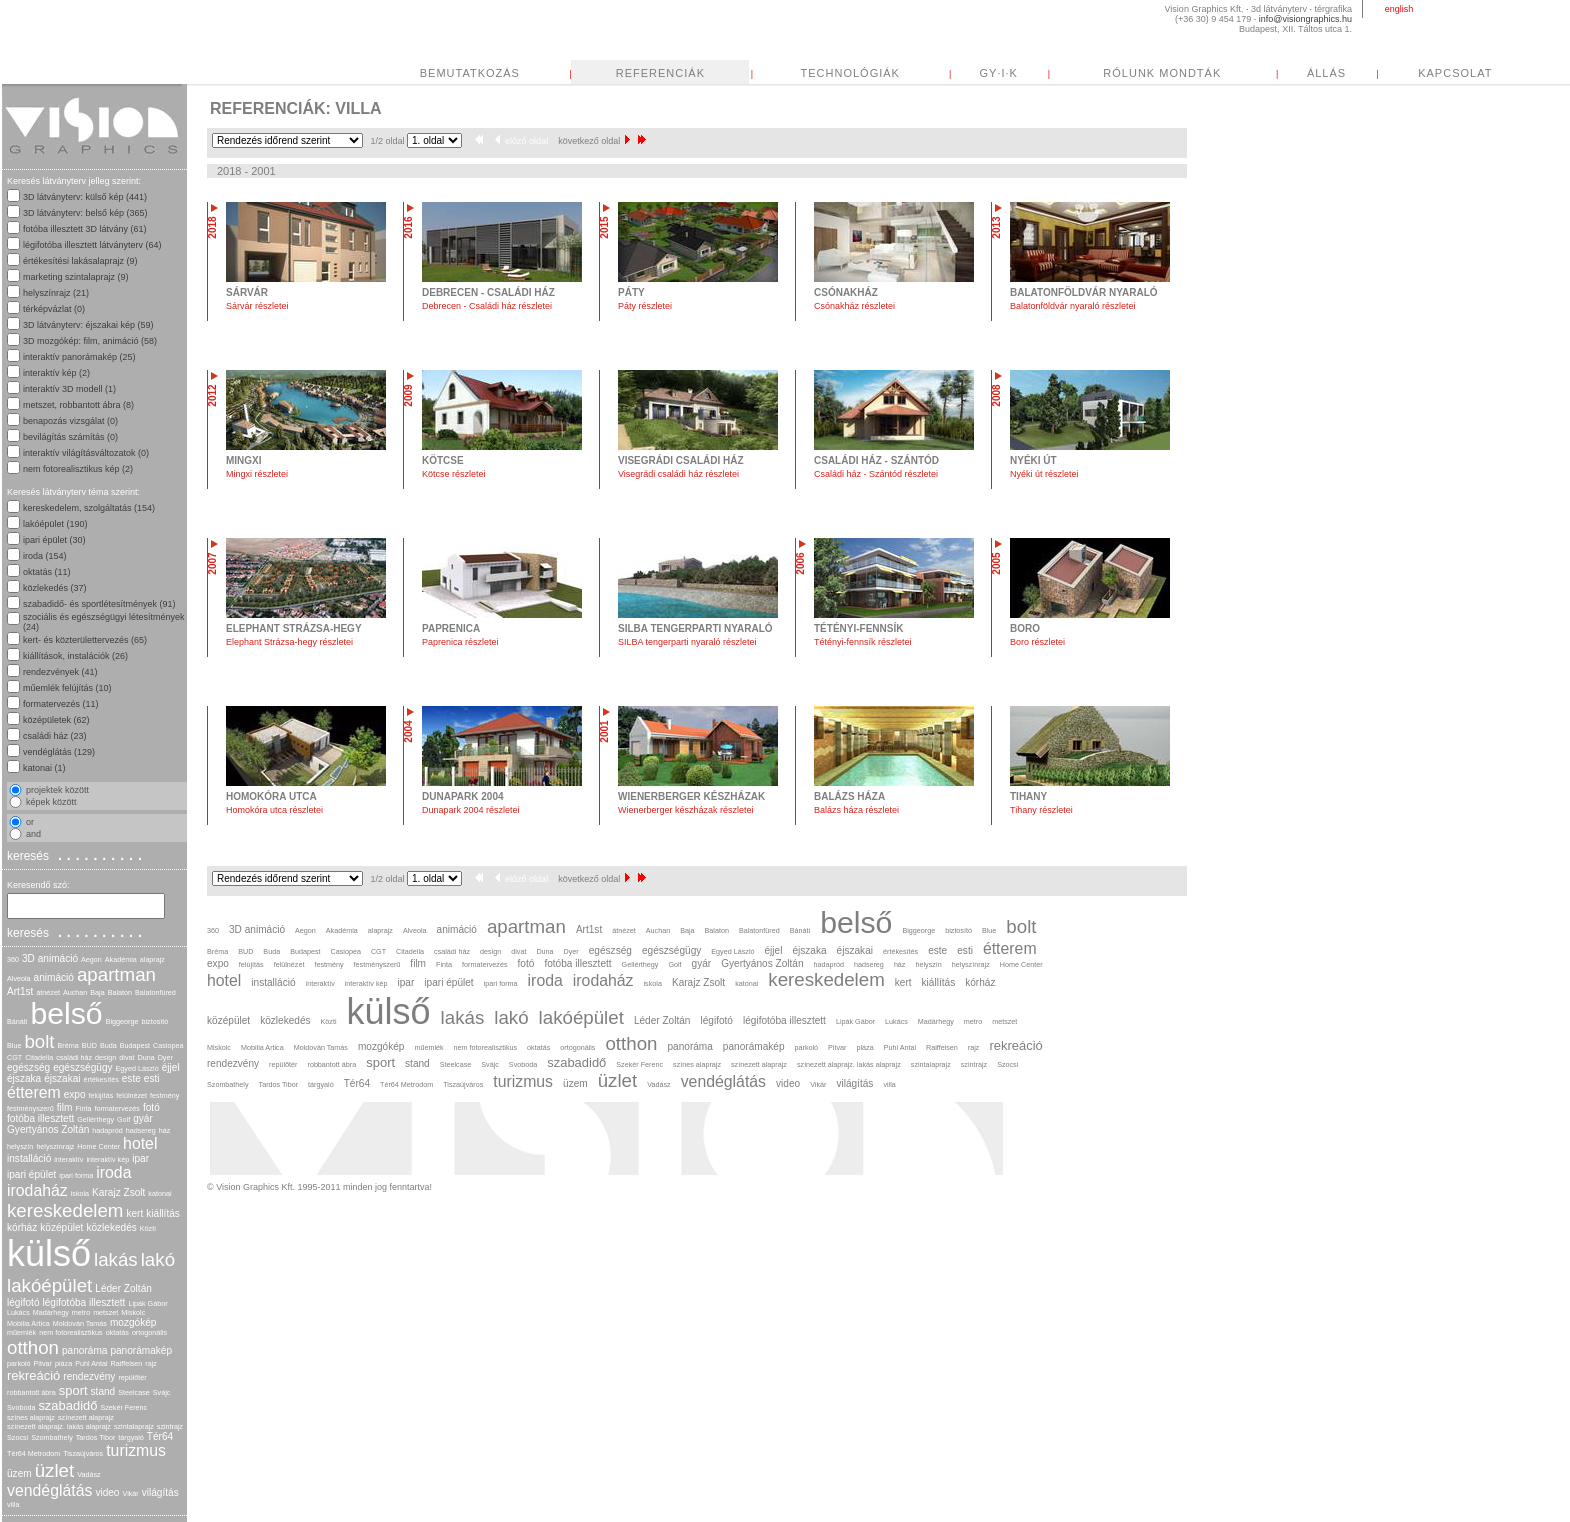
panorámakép (141, 1350)
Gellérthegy (95, 1119)
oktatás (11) (47, 572)
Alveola (19, 978)
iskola (80, 1193)
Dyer (165, 1057)
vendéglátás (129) (59, 752)
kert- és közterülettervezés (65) (85, 640)
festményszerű (30, 1108)
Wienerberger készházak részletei (686, 810)
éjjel (171, 1067)
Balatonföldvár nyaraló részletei (1073, 306)
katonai (159, 1193)
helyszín (20, 1146)
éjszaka (24, 1078)
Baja (97, 992)
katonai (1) (44, 768)
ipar (140, 1158)
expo (75, 1094)
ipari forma (76, 1175)
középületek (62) (56, 720)
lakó (158, 1259)
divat (126, 1057)
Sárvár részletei (257, 306)
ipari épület (31, 1174)
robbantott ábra (31, 1392)
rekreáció (33, 1375)
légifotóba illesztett (84, 1302)
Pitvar (43, 1363)
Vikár (130, 1493)
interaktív (68, 1159)
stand (103, 1391)
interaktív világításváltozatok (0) (86, 453)
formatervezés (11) (61, 704)
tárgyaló (131, 1437)
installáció (29, 1158)
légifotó (23, 1302)
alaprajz (152, 959)
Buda (108, 1045)
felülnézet (131, 1095)
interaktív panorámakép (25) (79, 357)
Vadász (88, 1474)
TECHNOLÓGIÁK (850, 73)
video (107, 1492)
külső (49, 1253)
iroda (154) (45, 556)
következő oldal (594, 141)
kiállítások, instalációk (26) (75, 656)
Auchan (75, 992)
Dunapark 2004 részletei (471, 810)
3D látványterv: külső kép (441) (85, 197)
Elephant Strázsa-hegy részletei (289, 642)
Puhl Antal (91, 1363)
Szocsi (17, 1437)
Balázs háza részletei (856, 810)
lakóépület (49, 1285)
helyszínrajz (55, 1146)
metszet (105, 1312)
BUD (89, 1045)
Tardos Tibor (96, 1437)
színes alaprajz (31, 1417)
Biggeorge (122, 1021)
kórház (22, 1227)
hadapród (107, 1130)
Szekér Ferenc (123, 1407)
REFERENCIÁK (660, 73)
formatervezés (117, 1108)
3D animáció (50, 958)
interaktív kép (107, 1159)
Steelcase (134, 1392)
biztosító (154, 1021)
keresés (77, 855)
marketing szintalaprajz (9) (76, 277)
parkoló (19, 1363)
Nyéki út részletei (1044, 474)
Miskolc (133, 1312)
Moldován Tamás (80, 1323)
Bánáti (17, 1021)
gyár (143, 1118)
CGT (14, 1057)
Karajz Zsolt (118, 1192)
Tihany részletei (1041, 810)
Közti (148, 1228)
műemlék (21, 1332)
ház (165, 1130)
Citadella (39, 1057)
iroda (113, 1172)
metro (81, 1312)
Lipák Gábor (147, 1303)
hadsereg (141, 1130)
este (131, 1078)
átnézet (48, 992)
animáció (54, 977)
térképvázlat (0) (54, 309)
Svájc (162, 1392)
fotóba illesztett (40, 1118)
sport (73, 1390)
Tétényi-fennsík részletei (863, 642)
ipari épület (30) (54, 540)
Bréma (68, 1045)
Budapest (135, 1045)
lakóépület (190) (55, 524)
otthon (33, 1347)
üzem (19, 1473)
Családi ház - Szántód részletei (876, 474)
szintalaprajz (134, 1426)
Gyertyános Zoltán (48, 1129)
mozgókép (133, 1322)
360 (13, 959)
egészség (28, 1067)
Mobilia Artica (28, 1323)
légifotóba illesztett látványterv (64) (92, 245)
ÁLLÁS (1326, 73)
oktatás (117, 1332)
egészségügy (82, 1067)
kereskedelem (65, 1210)
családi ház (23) (55, 736)
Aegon (91, 959)
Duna (145, 1057)
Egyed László (137, 1068)
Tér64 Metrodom (33, 1453)
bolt (39, 1041)
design (105, 1057)
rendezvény (89, 1376)
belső (66, 1013)
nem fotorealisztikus (71, 1332)
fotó (151, 1107)
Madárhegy (51, 1312)
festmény (164, 1095)
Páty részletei (645, 306)
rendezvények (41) (60, 672)
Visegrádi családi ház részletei (678, 474)
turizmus (136, 1450)
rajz (151, 1363)
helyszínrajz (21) (56, 293)
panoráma (84, 1350)
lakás (116, 1259)
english (1399, 9)
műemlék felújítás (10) (67, 688)
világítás (160, 1492)
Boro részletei (1037, 642)
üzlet (55, 1470)
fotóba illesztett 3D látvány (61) (85, 229)
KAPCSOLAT (1455, 73)
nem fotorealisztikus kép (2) (78, 469)
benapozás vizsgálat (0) (70, 421)
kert (134, 1213)
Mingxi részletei (257, 474)
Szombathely (52, 1437)
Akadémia (121, 959)
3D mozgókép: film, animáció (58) (90, 341)
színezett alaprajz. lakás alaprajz (59, 1426)
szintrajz (170, 1426)
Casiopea (168, 1045)
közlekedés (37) (55, 588)
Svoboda (21, 1407)
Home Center (98, 1146)
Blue (14, 1045)
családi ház (74, 1057)
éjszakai (62, 1078)
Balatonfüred (155, 992)
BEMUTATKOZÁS (470, 73)
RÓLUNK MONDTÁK (1162, 73)
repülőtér (132, 1377)
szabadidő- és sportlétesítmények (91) (99, 604)
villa (13, 1504)
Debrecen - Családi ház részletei (487, 306)
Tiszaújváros (83, 1453)
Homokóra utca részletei (274, 810)
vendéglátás (49, 1490)
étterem (34, 1092)
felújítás (101, 1095)
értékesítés (101, 1079)
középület (61, 1227)
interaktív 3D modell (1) (69, 389)
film (65, 1107)
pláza (63, 1363)
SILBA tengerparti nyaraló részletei (687, 642)
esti (152, 1078)
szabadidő (67, 1405)
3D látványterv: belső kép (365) (85, 213)
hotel (140, 1143)
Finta (83, 1108)
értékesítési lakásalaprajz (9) (80, 261)
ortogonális (149, 1332)
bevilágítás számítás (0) (70, 437)
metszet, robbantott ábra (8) (78, 405)
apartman (116, 974)
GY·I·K (999, 73)
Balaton (120, 992)
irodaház (37, 1190)
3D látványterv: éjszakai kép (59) (88, 325)
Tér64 (160, 1436)
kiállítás (163, 1213)
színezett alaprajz (86, 1417)
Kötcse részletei (454, 474)
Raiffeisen (127, 1363)
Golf (123, 1119)
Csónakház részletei (854, 306)
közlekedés (111, 1227)
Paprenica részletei (460, 642)
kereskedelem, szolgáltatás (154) (89, 508)
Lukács (18, 1312)
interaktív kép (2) (56, 373)
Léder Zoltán (123, 1288)
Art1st (20, 991)
